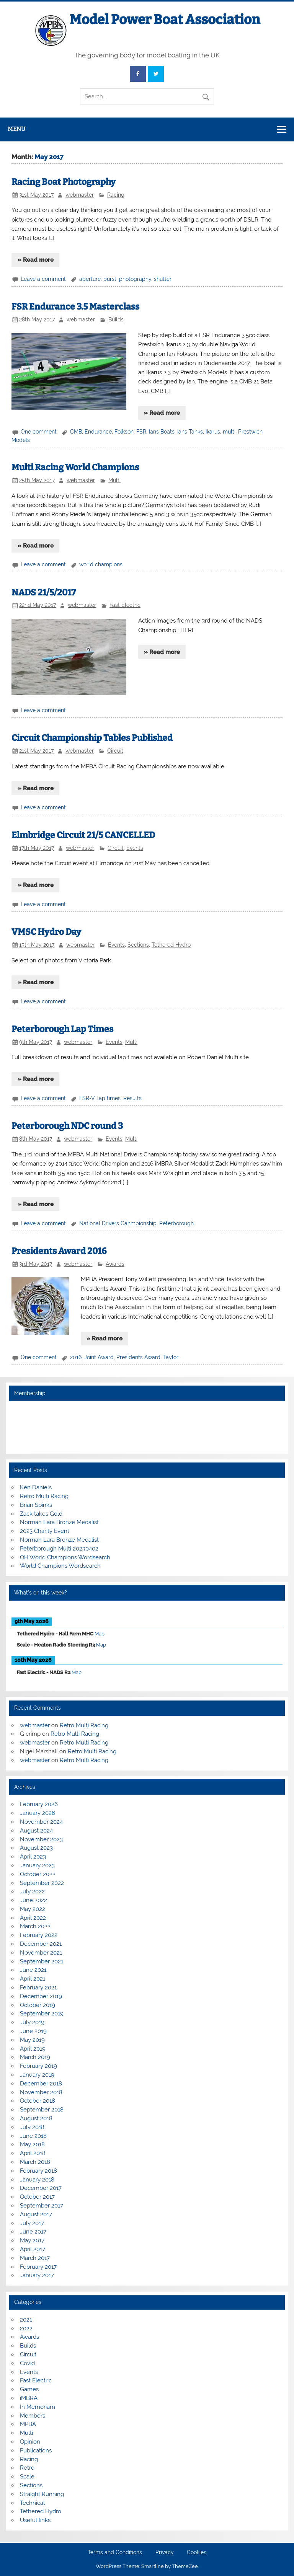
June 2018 (33, 2136)
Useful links (35, 2520)
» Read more (36, 259)
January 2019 (37, 2074)
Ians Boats (162, 432)
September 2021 (41, 1961)
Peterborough (176, 1223)
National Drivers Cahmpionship (118, 1223)
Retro (27, 2467)
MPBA (28, 2424)
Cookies (196, 2552)
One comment (39, 432)
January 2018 (37, 2179)
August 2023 (36, 1847)
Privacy (164, 2552)
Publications (36, 2450)
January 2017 (37, 2275)
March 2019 (35, 2057)
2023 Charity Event (44, 1531)
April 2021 (32, 1978)
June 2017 (33, 2231)
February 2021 (38, 1987)
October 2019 (37, 2005)
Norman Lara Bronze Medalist (59, 1522)
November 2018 (41, 2092)
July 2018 (32, 2127)
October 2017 (37, 2196)
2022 (26, 2328)
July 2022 (32, 1891)
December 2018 (41, 2083)
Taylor (170, 1357)
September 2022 (42, 1883)
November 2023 (41, 1839)
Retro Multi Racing (44, 1496)
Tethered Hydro (171, 945)
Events (134, 848)
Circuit (115, 751)
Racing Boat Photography (63, 182)
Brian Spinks (36, 1505)
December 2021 (41, 1943)
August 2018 (36, 2118)
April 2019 (33, 2048)
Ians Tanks (190, 432)
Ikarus (213, 432)
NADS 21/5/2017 (43, 592)
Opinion (30, 2441)
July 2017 (32, 2223)
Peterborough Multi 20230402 (59, 1548)
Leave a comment (43, 279)
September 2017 (41, 2205)
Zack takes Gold (41, 1513)
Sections (138, 945)
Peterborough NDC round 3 (67, 1126)
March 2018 (35, 2162)
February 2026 (39, 1804)
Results (132, 1098)
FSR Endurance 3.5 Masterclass (75, 307)
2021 (26, 2319)
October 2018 (37, 2100)
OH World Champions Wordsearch (65, 1557)
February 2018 (38, 2170)
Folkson (124, 432)
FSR (141, 432)
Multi (114, 480)
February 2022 (38, 1935)
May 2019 (32, 2039)
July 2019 (32, 2022)
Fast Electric (124, 605)
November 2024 (41, 1821)
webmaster (79, 195)
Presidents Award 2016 (58, 1251)
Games (29, 2389)
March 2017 (35, 2258)
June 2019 (33, 2031)
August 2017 (36, 2214)
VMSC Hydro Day (46, 932)
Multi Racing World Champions (75, 467)
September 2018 (42, 2109)
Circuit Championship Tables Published (92, 738)
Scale (27, 2476)
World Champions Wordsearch (60, 1565)
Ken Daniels (36, 1487)
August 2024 (36, 1830)
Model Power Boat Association (165, 19)
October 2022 (38, 1874)
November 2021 (41, 1952)
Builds (116, 319)
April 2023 (33, 1856)
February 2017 (38, 2266)
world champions (100, 564)
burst (109, 279)
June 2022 (33, 1900)
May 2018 (32, 2144)
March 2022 (35, 1926)
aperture (90, 279)
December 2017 (41, 2188)
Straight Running (42, 2494)
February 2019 (38, 2065)
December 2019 (41, 1996)
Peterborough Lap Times (62, 1029)
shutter (163, 279)
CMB (76, 432)
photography (135, 279)
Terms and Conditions (115, 2552)
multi (229, 432)
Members (32, 2415)
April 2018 (33, 2153)
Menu (16, 129)
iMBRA (29, 2398)
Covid (27, 2363)
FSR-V (87, 1098)
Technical (32, 2502)
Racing (115, 195)
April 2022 (33, 1917)
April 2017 (32, 2249)
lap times (109, 1098)
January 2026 (37, 1813)
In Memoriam (37, 2406)
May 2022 (32, 1909)
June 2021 (33, 1969)
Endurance (98, 432)
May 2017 (32, 2240)
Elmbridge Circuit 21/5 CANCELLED (83, 835)
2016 (76, 1357)
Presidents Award (138, 1357)
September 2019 (42, 2013)
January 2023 (37, 1865)
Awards (115, 1264)
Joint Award (99, 1357)
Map (100, 1634)
